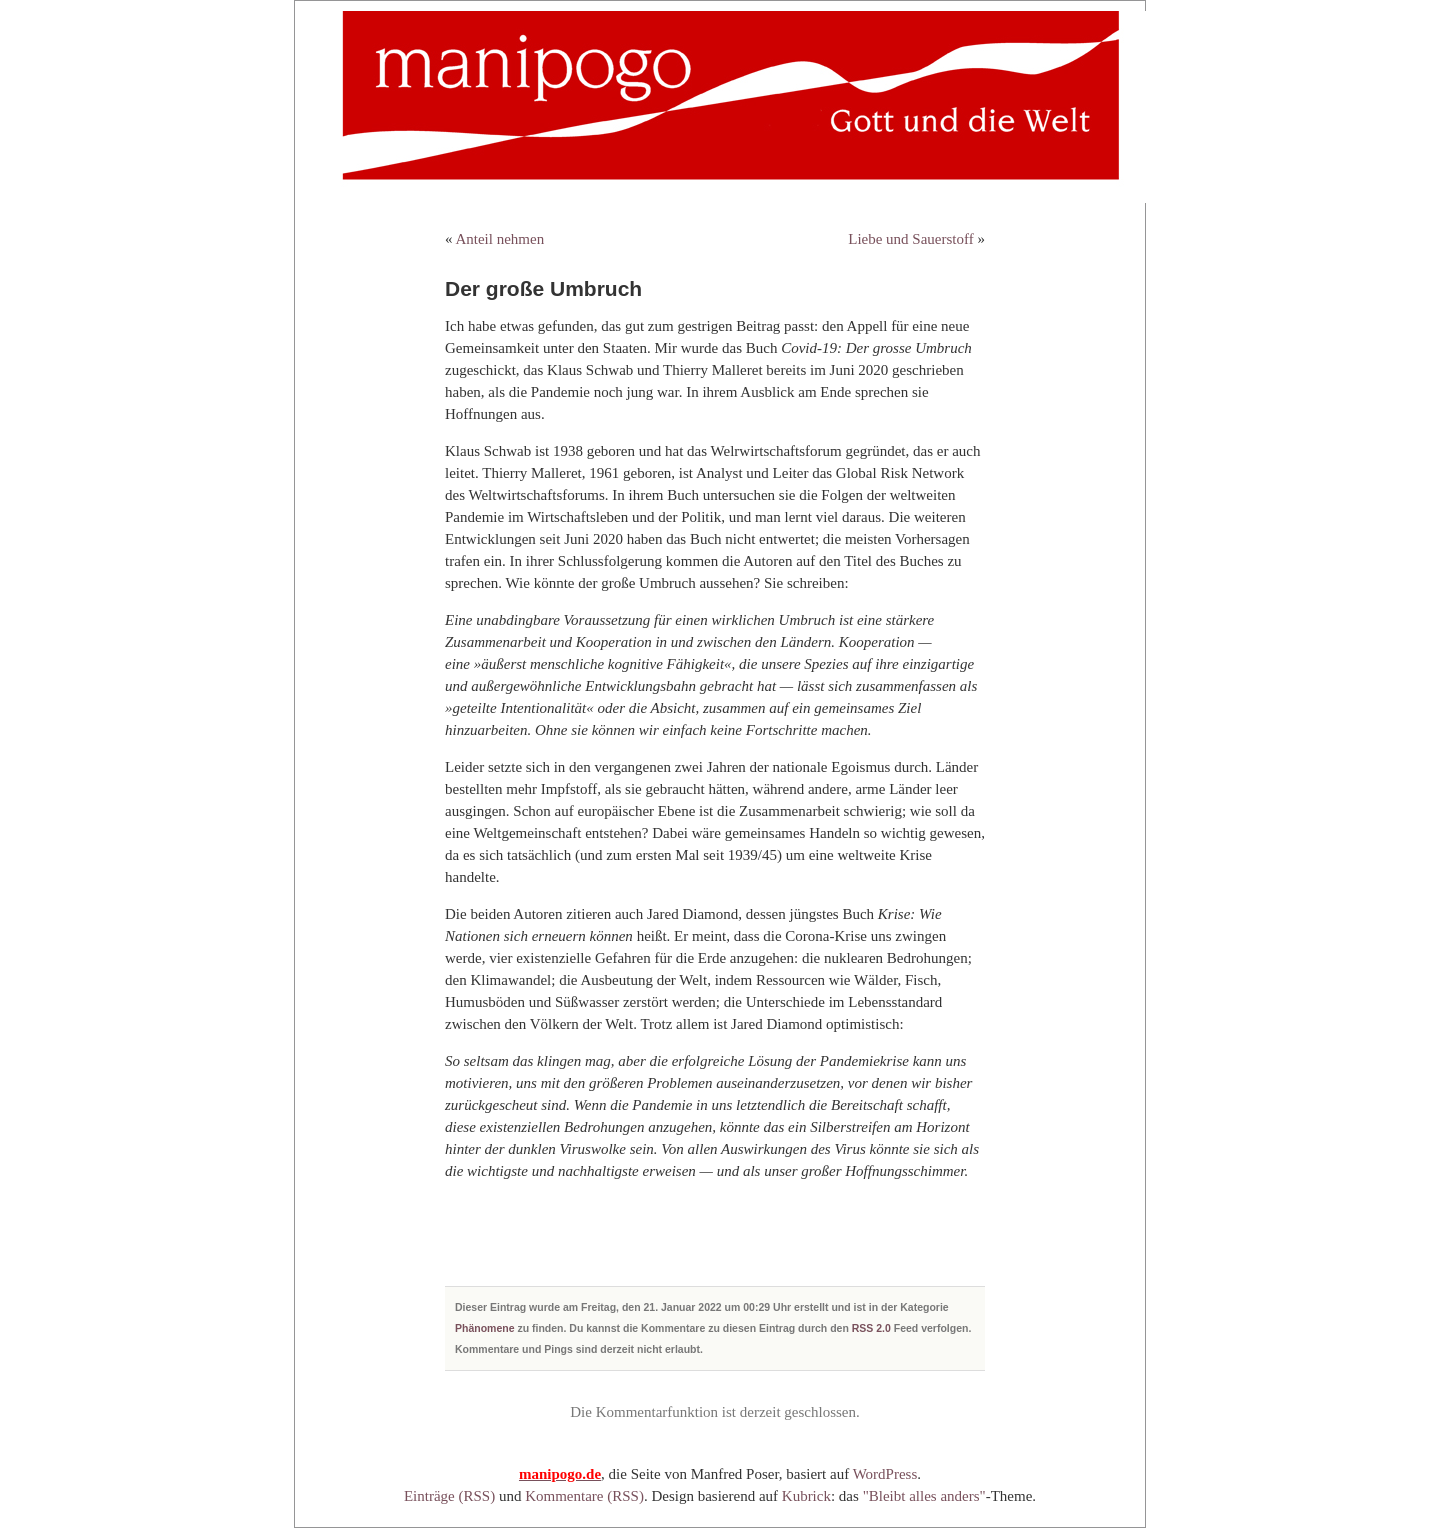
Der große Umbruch (543, 288)
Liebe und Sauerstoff (911, 239)
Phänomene (485, 1328)
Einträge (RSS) (449, 1496)
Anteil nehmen (499, 239)
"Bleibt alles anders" (924, 1496)
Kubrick (806, 1496)
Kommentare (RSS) (584, 1496)
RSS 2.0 (871, 1328)
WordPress (885, 1474)
